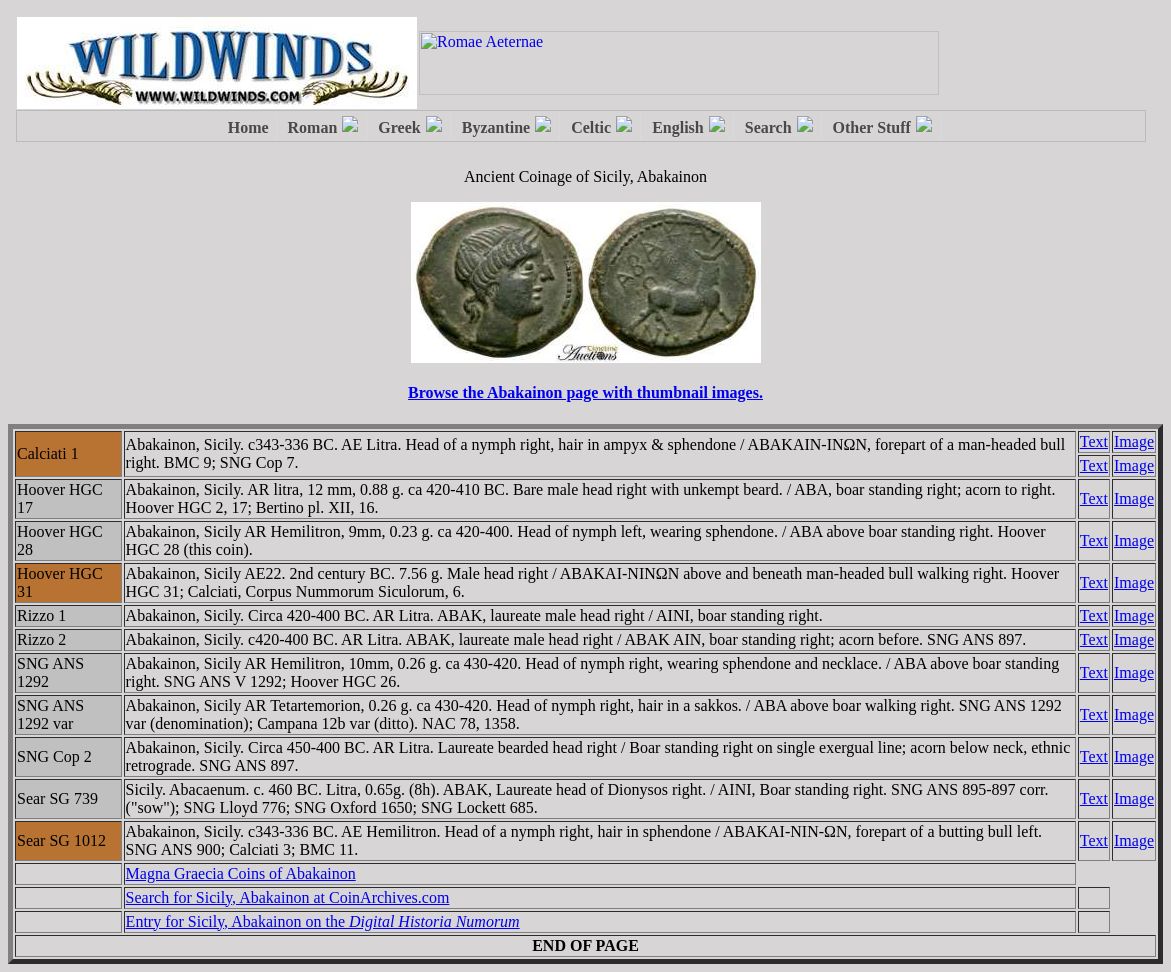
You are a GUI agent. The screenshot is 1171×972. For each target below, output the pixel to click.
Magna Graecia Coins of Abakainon (241, 873)
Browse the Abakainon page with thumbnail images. (585, 392)
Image (1134, 441)
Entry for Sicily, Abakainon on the (323, 921)
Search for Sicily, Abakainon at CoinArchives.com (288, 897)
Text (1094, 441)
